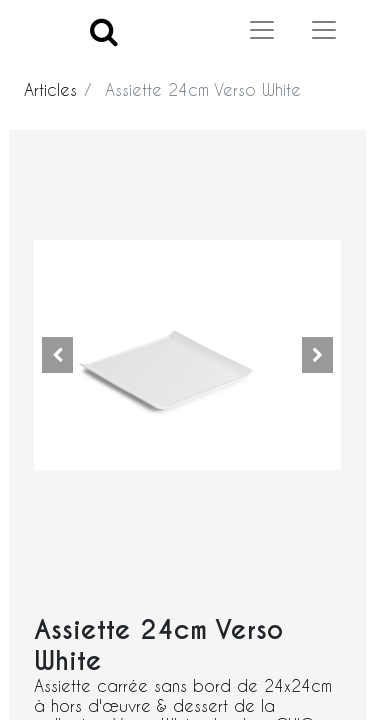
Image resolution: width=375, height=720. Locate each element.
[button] (57, 355)
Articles (50, 89)
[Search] (104, 30)
